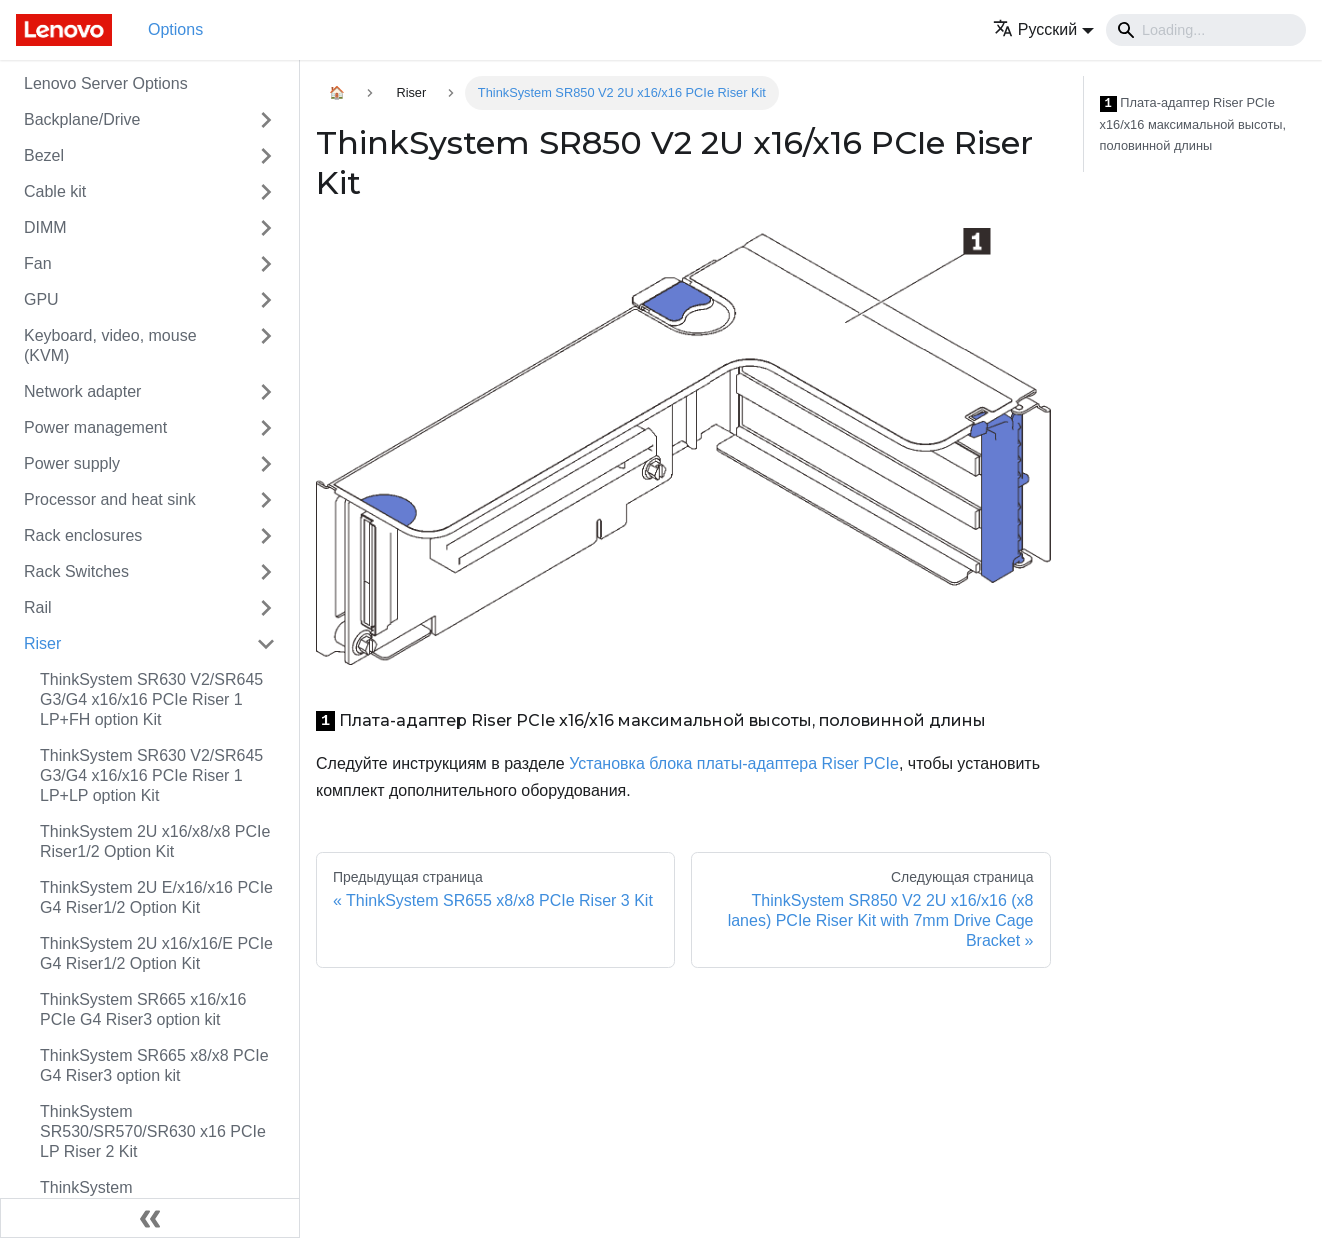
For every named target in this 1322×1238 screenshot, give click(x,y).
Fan (38, 263)
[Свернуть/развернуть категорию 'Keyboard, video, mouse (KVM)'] (266, 346)
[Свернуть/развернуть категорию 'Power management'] (266, 428)
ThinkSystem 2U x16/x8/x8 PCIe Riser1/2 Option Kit (155, 841)
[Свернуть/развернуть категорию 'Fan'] (266, 264)
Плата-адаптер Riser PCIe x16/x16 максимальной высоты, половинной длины (1193, 124)
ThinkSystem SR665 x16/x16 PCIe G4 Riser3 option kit (143, 1009)
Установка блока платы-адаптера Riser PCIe (734, 763)
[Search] (1206, 30)
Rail (38, 607)
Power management (95, 427)
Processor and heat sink (110, 499)
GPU (41, 299)
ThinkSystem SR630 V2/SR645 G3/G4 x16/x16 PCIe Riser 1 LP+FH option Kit (151, 699)
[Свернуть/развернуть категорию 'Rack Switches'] (266, 572)
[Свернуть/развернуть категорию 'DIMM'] (266, 228)
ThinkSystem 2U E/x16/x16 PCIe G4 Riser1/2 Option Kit (156, 897)
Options (175, 29)
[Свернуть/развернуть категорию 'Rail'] (266, 608)
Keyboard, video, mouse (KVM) (110, 345)
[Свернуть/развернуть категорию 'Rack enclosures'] (266, 536)
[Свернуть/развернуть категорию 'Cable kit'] (266, 192)
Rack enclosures (83, 535)
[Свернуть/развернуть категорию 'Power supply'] (266, 464)
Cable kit (55, 191)
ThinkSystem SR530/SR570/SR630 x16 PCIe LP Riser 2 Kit (153, 1131)
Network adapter (82, 391)
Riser (42, 643)
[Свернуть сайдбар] (150, 1218)
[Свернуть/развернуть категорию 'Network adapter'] (266, 392)
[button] (1043, 29)
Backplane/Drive (82, 119)
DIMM (45, 227)
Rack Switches (76, 571)
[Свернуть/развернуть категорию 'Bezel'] (266, 156)
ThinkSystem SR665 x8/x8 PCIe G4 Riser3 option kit (154, 1065)
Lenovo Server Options (106, 83)
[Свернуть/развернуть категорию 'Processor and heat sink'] (266, 500)
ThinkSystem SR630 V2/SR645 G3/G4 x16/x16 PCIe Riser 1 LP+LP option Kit (151, 775)
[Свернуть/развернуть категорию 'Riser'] (266, 644)
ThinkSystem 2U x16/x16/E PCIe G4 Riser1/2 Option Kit (156, 953)
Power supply (72, 463)
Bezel (44, 155)
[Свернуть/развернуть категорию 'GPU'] (266, 300)
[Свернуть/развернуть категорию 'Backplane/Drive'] (266, 120)
